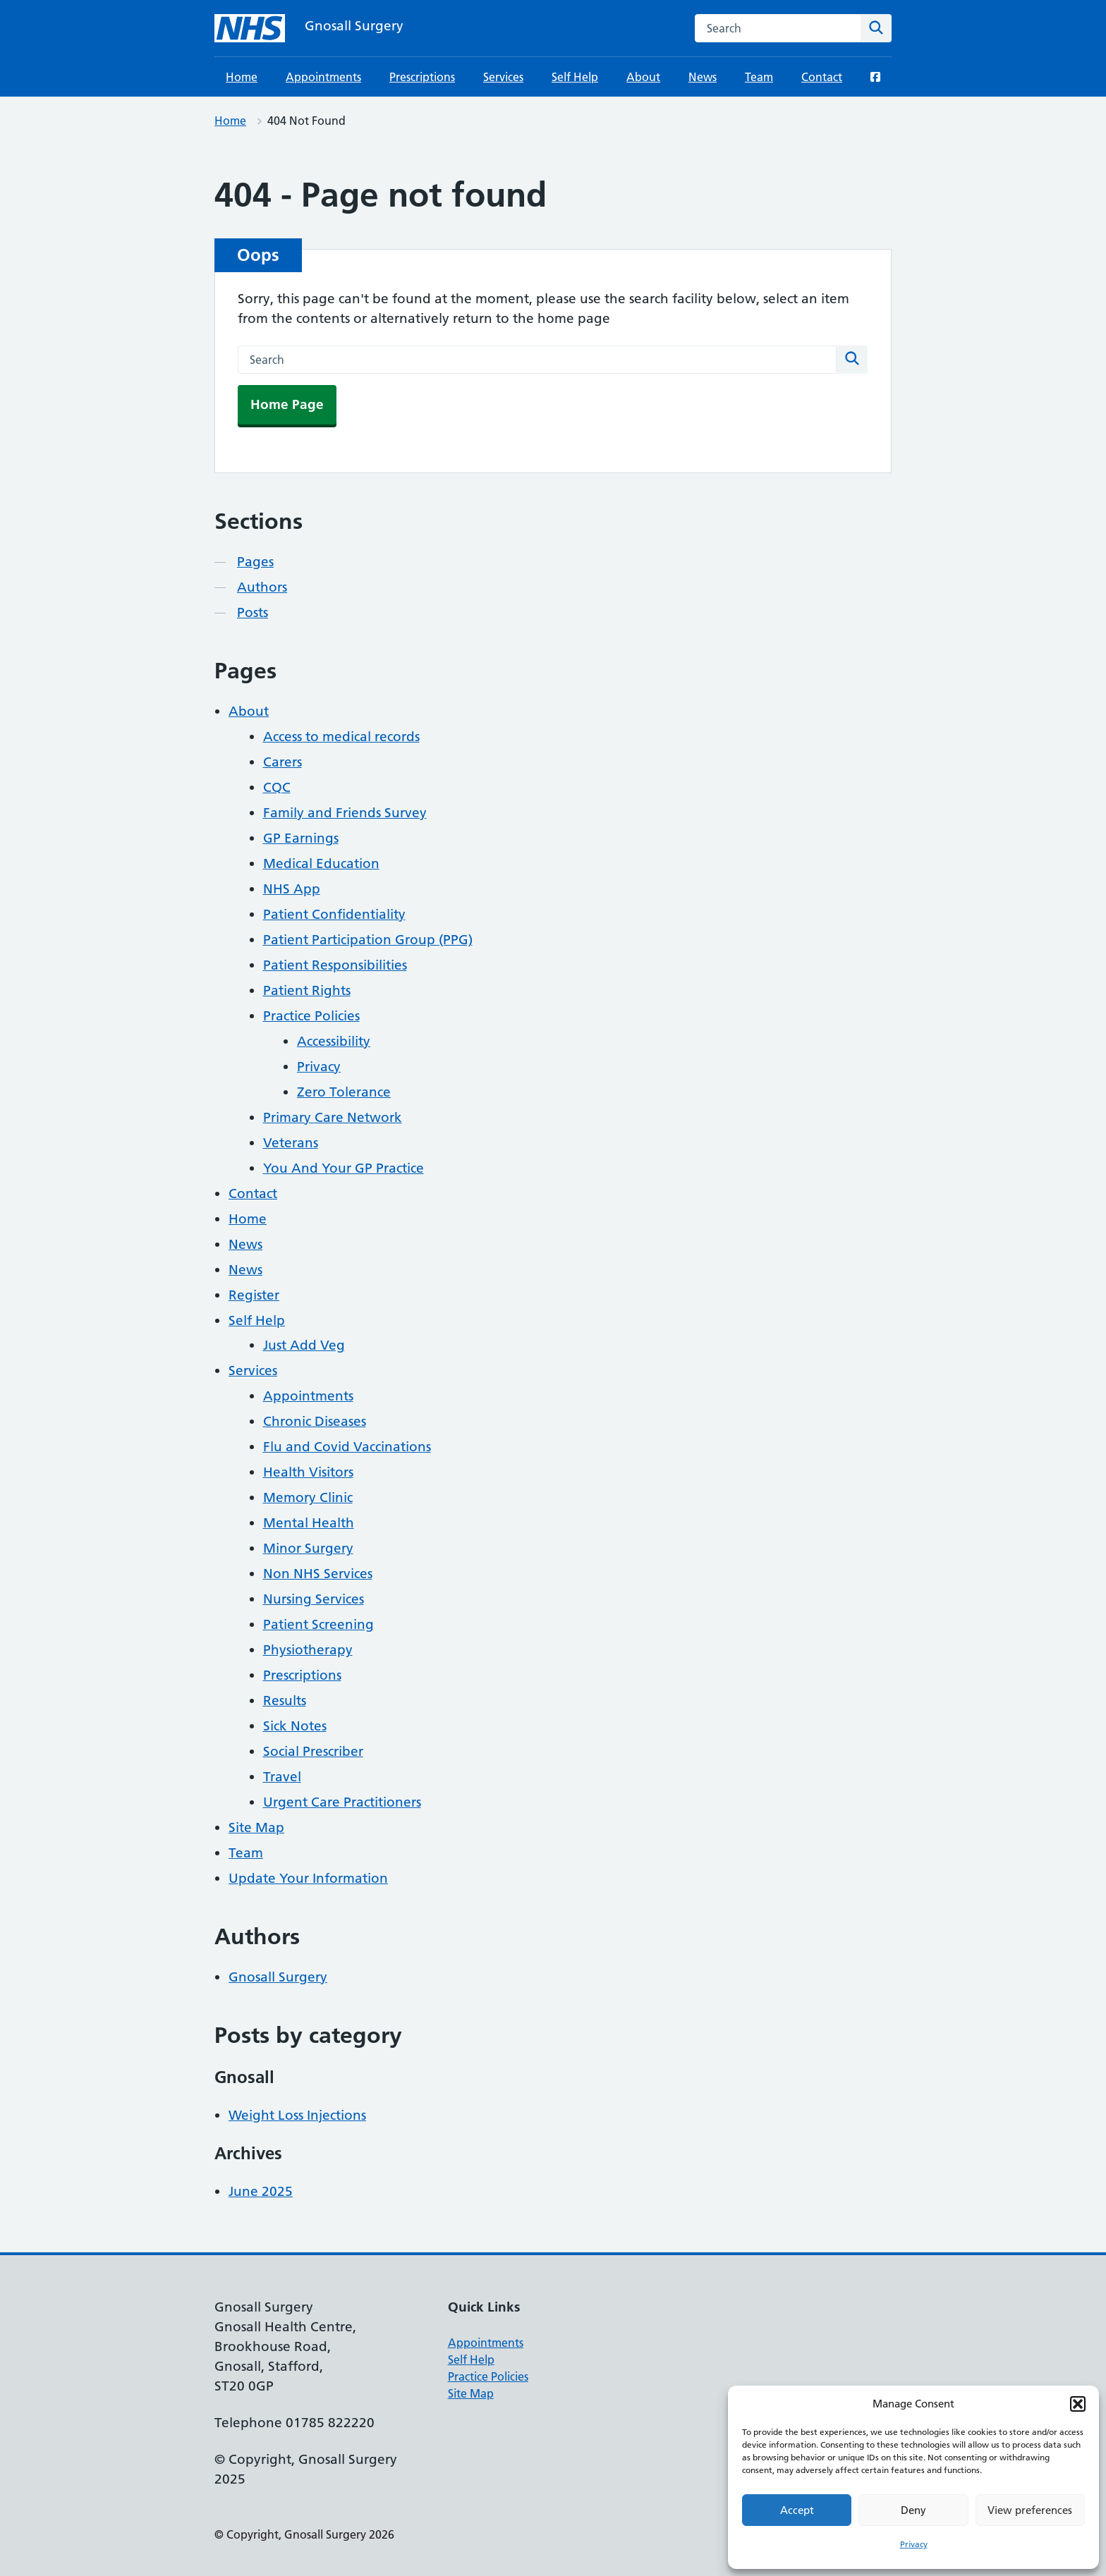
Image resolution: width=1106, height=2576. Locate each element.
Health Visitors (308, 1472)
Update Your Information (308, 1878)
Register (254, 1295)
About (643, 77)
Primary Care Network (332, 1117)
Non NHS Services (317, 1573)
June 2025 (261, 2191)
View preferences (1030, 2510)
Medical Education (321, 863)
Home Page (287, 404)
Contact (821, 77)
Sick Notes (295, 1726)
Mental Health (308, 1523)
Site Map (256, 1827)
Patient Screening (318, 1624)
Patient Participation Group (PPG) (368, 940)
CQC (277, 787)
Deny (913, 2510)
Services (503, 77)
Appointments (323, 77)
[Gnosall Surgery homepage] (249, 28)
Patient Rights (307, 990)
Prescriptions (422, 77)
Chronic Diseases (314, 1421)
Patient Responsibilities (335, 965)
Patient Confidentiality (334, 914)
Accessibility (333, 1041)
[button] (1078, 2404)
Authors (262, 587)
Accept (797, 2510)
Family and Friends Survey (345, 813)
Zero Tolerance (344, 1092)
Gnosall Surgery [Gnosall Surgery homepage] (354, 26)
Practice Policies (311, 1016)
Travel (282, 1777)
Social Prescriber (313, 1751)
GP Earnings (301, 838)
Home (241, 77)
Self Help (575, 77)
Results (284, 1700)
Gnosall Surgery (278, 1977)
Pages (255, 562)
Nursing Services (313, 1599)
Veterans (290, 1143)
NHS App (291, 889)
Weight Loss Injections (297, 2115)
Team (759, 77)
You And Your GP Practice (343, 1168)
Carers (282, 762)
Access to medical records (341, 736)
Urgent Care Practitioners (342, 1802)
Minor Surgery (308, 1548)
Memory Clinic (308, 1497)
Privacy (914, 2544)
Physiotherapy (308, 1650)
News (702, 77)
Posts (252, 612)
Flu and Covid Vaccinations (347, 1447)
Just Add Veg (304, 1345)
